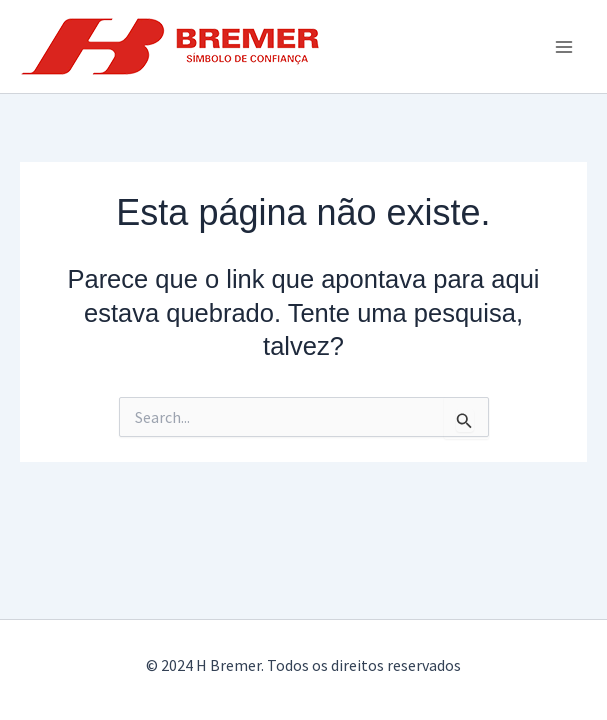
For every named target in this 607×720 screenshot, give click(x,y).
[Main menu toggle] (565, 47)
